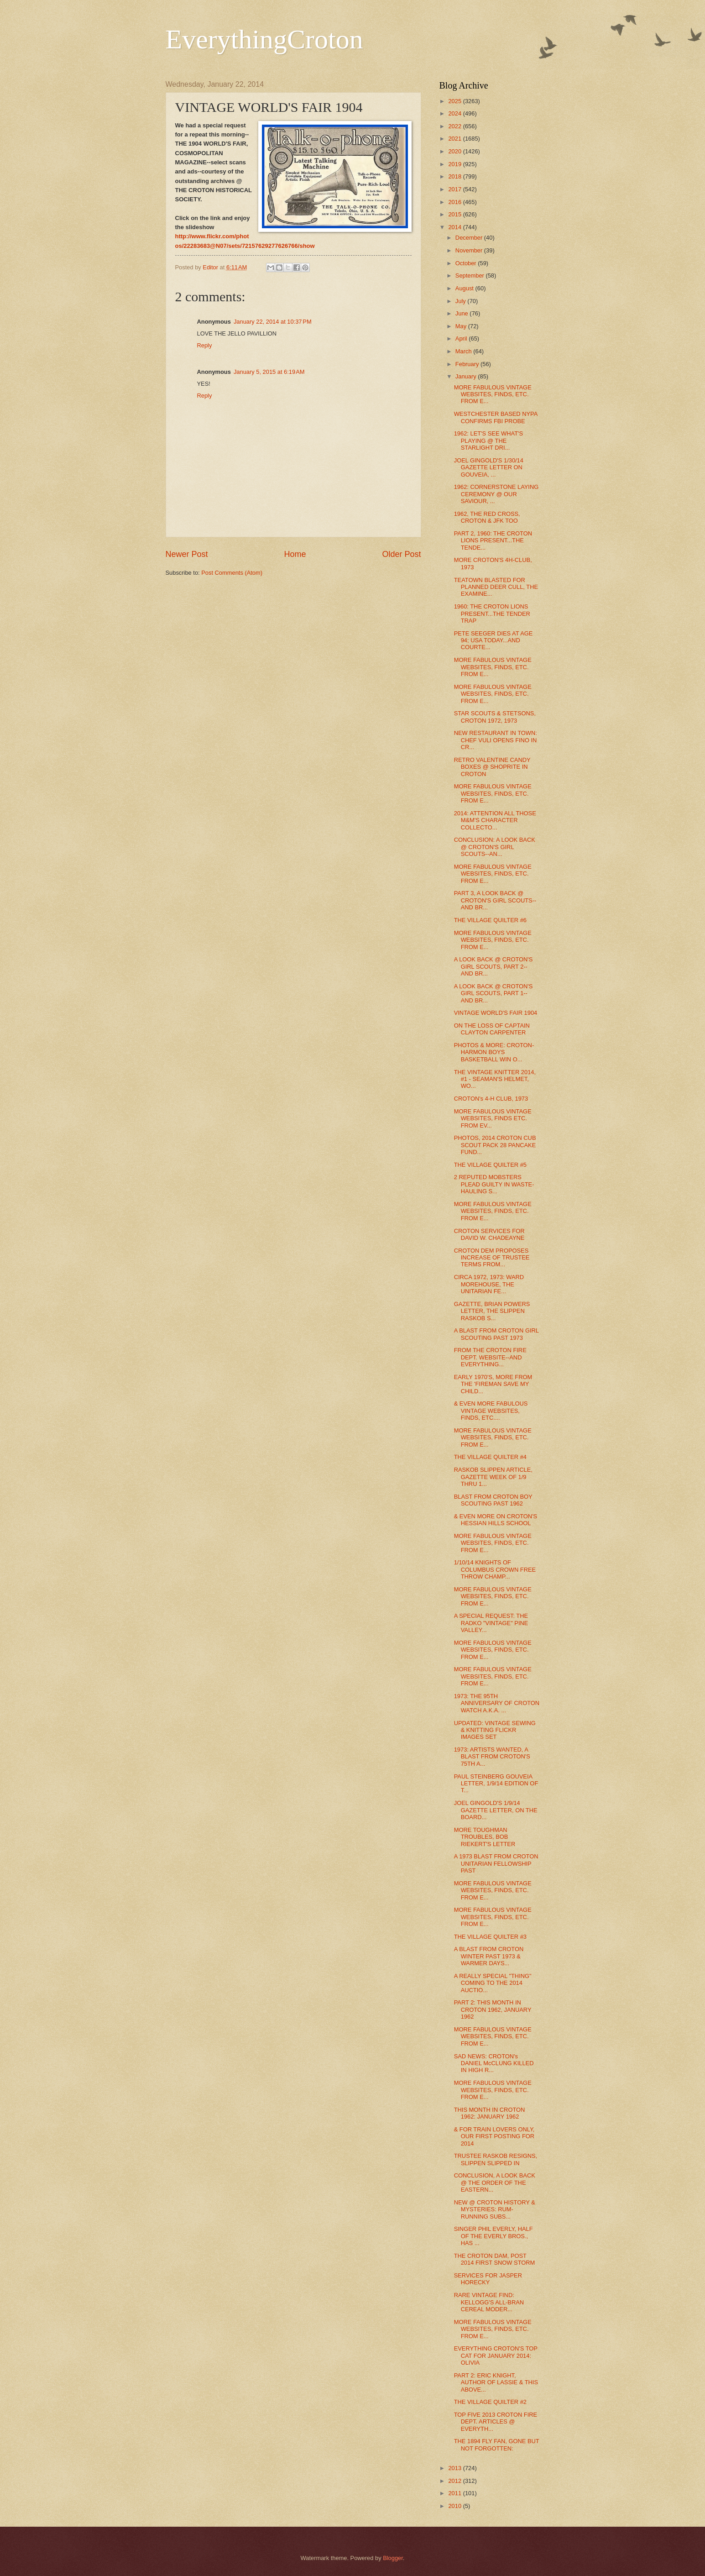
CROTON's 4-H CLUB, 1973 (491, 1098)
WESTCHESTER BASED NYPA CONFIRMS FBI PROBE (496, 417)
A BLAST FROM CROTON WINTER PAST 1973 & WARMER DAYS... (489, 1956)
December (469, 237)
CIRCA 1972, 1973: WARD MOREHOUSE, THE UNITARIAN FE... (489, 1284)
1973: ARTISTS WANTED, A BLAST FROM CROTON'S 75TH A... (492, 1756)
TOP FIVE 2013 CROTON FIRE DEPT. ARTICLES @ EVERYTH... (495, 2421)
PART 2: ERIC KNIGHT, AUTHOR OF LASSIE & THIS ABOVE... (496, 2382)
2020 (455, 151)
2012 (455, 2480)
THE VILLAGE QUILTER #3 (490, 1936)
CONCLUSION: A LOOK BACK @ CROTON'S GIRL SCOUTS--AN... (494, 846)
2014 (455, 227)
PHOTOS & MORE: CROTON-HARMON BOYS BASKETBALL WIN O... (494, 1052)
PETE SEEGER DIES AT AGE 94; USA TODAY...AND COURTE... (493, 640)
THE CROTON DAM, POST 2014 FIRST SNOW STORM (494, 2259)
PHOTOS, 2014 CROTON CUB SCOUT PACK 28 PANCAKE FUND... (495, 1144)
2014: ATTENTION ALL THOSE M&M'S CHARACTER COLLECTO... (495, 820)
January (466, 376)
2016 (455, 202)
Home (295, 554)
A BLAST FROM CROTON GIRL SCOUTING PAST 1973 (496, 1334)
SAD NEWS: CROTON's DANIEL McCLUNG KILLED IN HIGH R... (494, 2063)
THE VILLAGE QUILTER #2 (490, 2401)
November (469, 250)
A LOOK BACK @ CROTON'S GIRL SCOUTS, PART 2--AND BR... (493, 966)
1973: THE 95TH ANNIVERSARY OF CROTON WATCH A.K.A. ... (496, 1703)
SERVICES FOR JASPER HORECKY (488, 2279)
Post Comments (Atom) (231, 572)
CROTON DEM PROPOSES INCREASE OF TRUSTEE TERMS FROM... (492, 1257)
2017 (455, 189)
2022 (455, 126)
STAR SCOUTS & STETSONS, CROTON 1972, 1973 (495, 717)
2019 (455, 164)
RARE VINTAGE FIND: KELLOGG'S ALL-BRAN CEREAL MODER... (489, 2302)
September (470, 275)
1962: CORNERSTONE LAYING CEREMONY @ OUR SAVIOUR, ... (496, 493)
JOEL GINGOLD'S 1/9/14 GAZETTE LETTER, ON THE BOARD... (496, 1810)
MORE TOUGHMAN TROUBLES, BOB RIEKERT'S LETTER (485, 1836)
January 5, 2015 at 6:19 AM (269, 371)
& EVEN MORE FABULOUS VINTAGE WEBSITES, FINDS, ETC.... (491, 1410)
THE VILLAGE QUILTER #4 (490, 1456)
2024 (455, 113)
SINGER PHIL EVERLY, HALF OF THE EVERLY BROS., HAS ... (493, 2235)
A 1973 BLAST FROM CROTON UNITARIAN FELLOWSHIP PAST (496, 1863)
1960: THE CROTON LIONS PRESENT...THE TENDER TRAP (492, 613)
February (467, 364)
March (464, 351)
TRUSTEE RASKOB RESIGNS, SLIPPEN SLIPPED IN (495, 2159)
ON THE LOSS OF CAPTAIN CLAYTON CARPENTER (492, 1029)
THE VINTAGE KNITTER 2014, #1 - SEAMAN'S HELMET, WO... (495, 1079)
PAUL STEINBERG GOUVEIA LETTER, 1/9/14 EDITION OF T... (496, 1783)
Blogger (393, 2558)
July (461, 301)
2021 (455, 138)
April (462, 338)
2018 (455, 176)
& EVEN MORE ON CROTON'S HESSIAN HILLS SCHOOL (496, 1520)
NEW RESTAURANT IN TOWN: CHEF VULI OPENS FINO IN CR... (495, 739)
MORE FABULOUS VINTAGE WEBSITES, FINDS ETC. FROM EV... (493, 1118)
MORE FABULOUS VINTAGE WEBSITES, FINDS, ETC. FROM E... (493, 394)
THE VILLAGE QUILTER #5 (490, 1164)
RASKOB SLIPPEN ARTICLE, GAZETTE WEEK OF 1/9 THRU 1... (493, 1476)
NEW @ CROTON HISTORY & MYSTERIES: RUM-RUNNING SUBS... (494, 2209)
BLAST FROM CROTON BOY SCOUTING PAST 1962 (493, 1500)
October (466, 263)
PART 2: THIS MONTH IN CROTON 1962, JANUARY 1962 (493, 2009)
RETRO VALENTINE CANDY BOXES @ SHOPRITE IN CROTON (492, 766)
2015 (455, 214)
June (462, 313)
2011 (455, 2493)
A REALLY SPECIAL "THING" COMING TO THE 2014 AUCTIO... (493, 1983)
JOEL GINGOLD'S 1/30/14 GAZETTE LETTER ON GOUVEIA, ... (488, 467)
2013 (455, 2468)
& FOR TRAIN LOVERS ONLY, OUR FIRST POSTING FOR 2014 (494, 2136)
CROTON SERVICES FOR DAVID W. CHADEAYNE (489, 1234)
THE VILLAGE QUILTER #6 (490, 920)
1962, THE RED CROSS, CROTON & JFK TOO (487, 517)
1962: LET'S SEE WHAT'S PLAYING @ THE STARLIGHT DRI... (488, 440)
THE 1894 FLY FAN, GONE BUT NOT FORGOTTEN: (496, 2444)
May (461, 326)
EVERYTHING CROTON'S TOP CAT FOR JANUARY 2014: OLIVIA (496, 2355)
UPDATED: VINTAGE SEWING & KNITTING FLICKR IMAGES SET (495, 1730)
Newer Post (187, 554)
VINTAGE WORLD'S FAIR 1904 (496, 1012)
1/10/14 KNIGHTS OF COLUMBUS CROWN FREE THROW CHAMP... (495, 1569)
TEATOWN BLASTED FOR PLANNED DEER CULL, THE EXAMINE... (496, 587)
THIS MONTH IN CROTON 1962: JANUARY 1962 (489, 2113)
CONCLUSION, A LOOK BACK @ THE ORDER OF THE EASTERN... (494, 2182)
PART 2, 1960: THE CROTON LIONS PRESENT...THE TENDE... (493, 540)
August (465, 288)
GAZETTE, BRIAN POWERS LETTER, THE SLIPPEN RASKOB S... (492, 1311)
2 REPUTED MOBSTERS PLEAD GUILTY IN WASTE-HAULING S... (494, 1184)
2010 (455, 2506)
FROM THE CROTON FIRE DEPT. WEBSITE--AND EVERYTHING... (490, 1357)
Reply (204, 345)
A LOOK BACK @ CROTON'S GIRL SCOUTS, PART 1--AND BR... (493, 993)
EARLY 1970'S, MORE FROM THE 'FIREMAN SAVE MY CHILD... (493, 1384)
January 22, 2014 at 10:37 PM (273, 321)
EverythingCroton (264, 39)
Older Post (401, 554)
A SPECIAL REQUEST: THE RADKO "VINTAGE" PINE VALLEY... (491, 1622)
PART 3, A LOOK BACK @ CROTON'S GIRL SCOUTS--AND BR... (495, 900)
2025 (455, 101)
